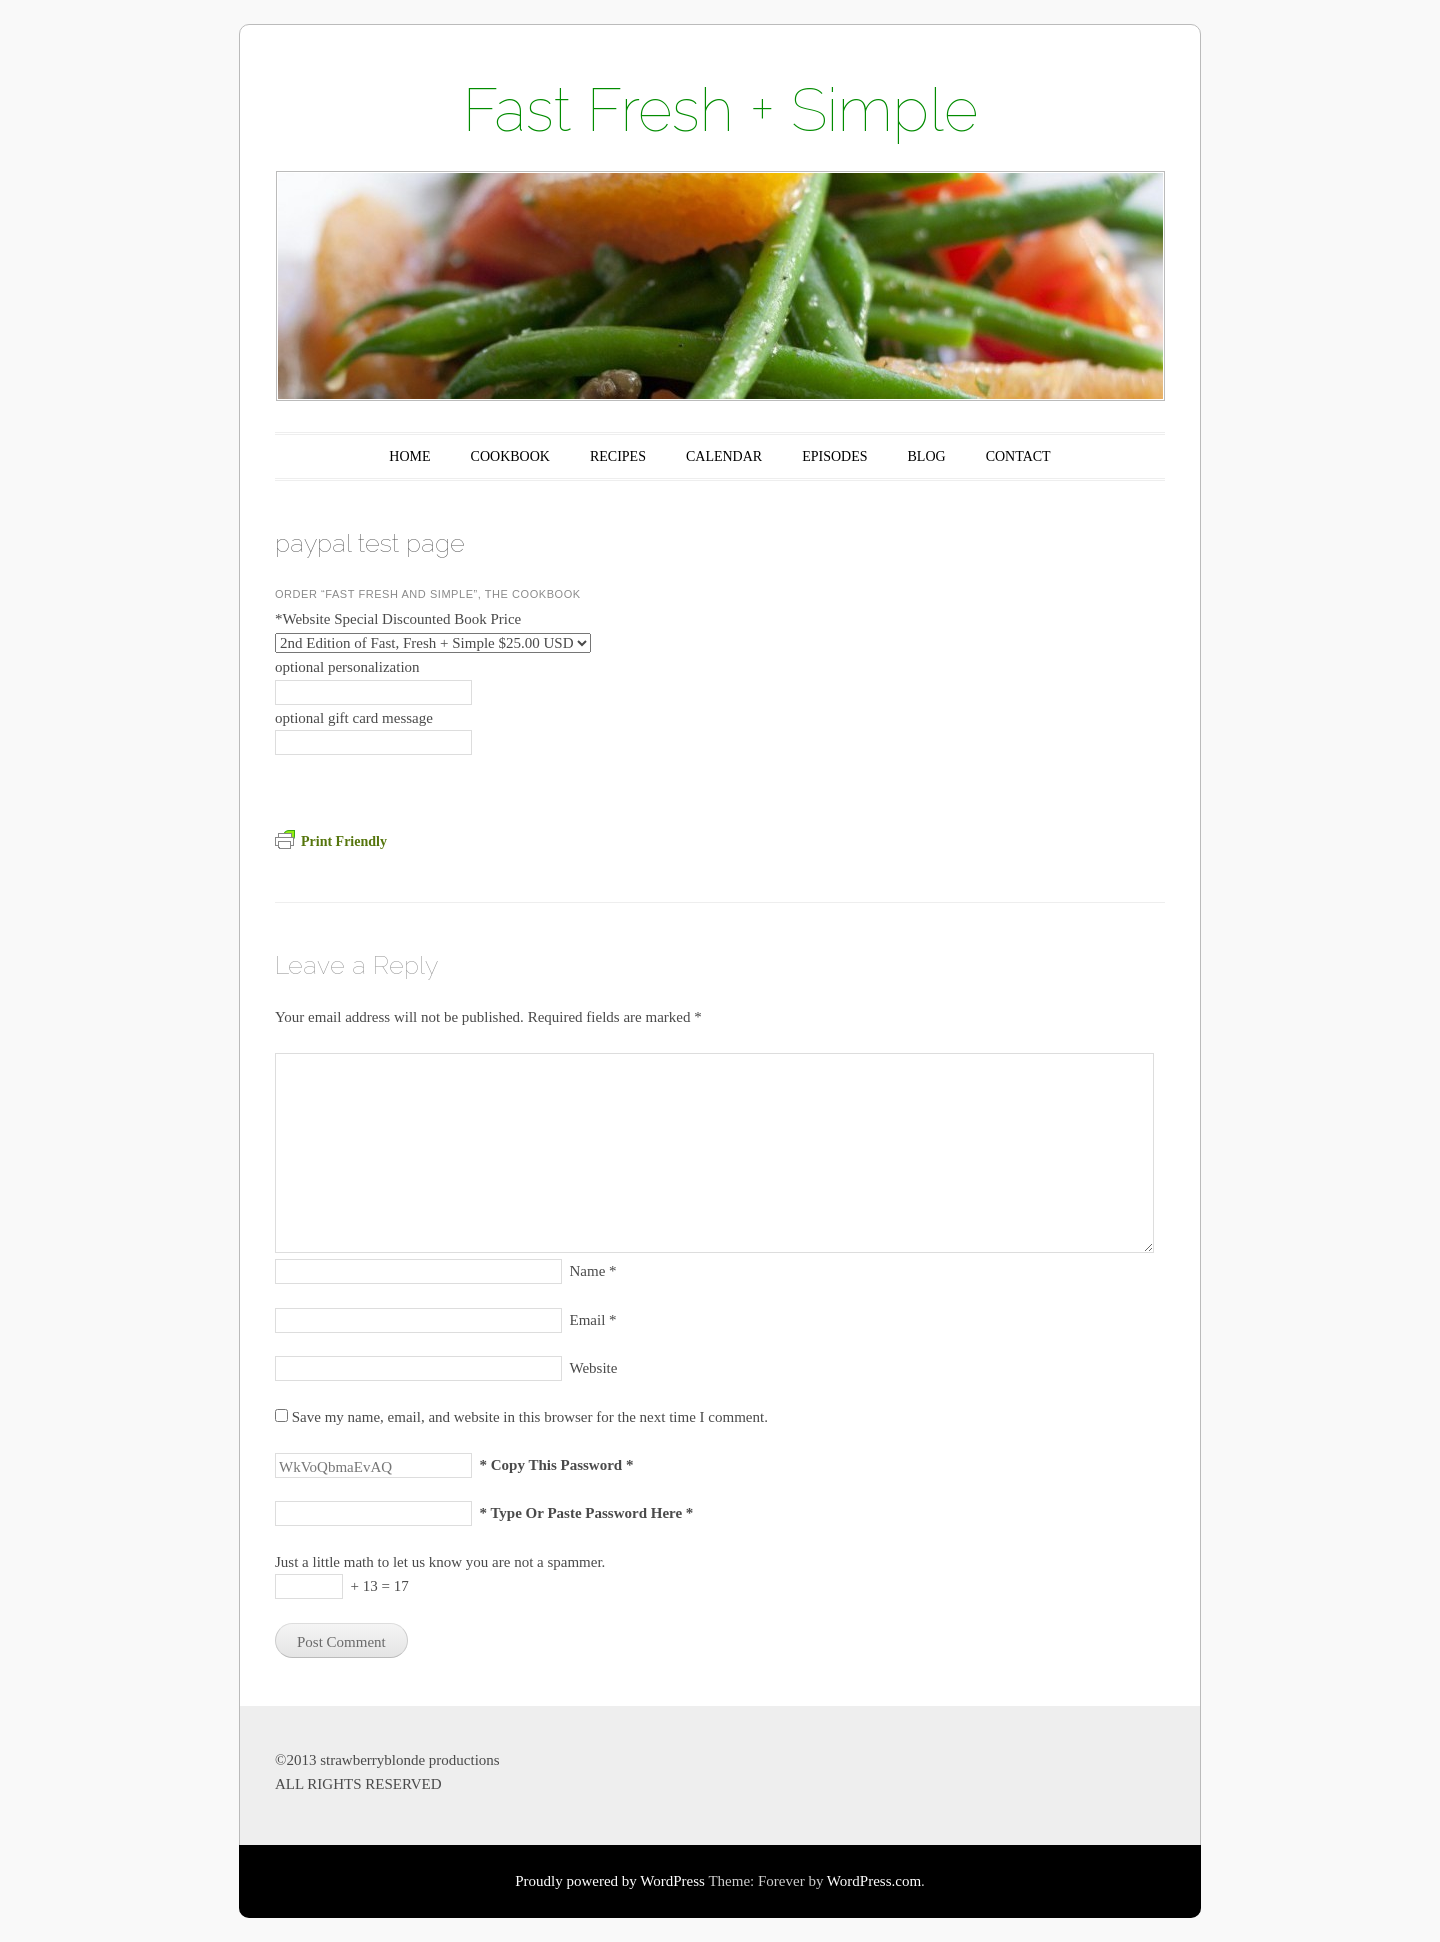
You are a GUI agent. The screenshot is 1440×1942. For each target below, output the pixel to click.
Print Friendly (331, 841)
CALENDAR (724, 456)
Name (593, 1271)
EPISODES (834, 456)
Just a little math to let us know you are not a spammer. (440, 1562)
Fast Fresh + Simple (720, 110)
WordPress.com (874, 1881)
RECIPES (618, 456)
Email (593, 1320)
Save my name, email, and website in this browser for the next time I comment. (530, 1417)
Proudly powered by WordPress (610, 1881)
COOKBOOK (510, 456)
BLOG (927, 456)
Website (594, 1368)
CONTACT (1018, 456)
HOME (409, 456)
